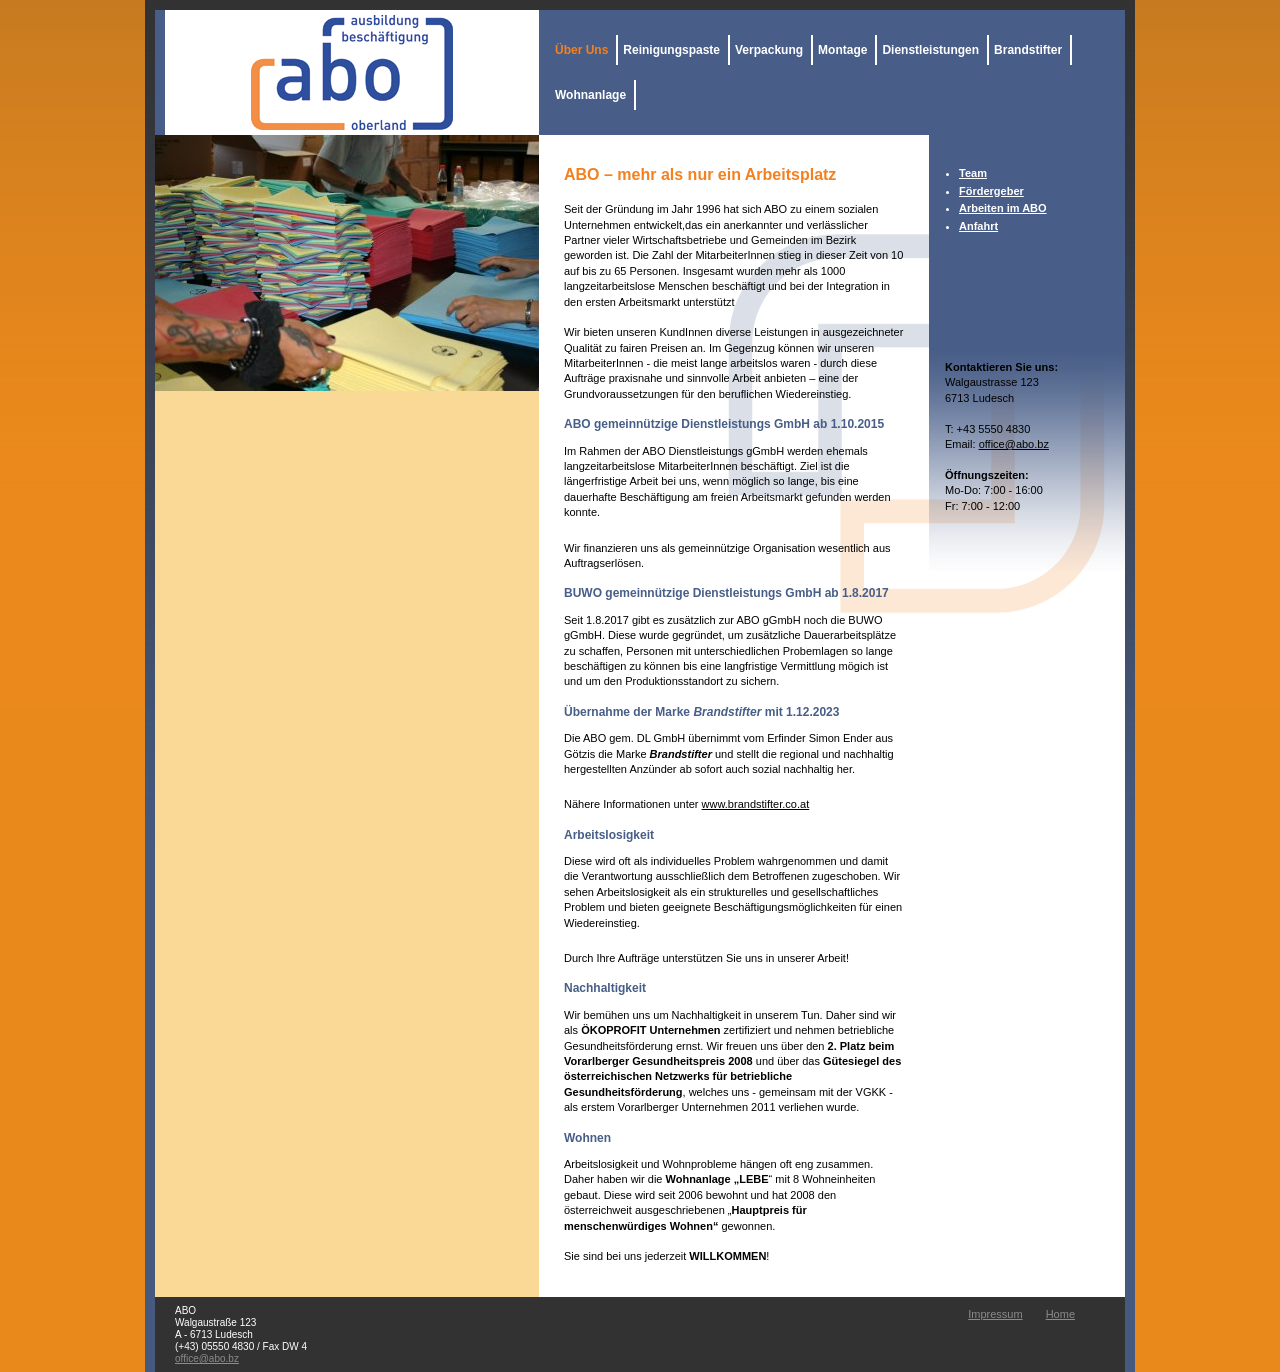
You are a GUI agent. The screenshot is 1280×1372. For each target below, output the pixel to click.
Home (1060, 1314)
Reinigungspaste (671, 50)
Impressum (995, 1314)
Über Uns (581, 50)
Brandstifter (1028, 50)
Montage (842, 50)
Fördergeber (991, 191)
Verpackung (769, 50)
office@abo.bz (1014, 444)
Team (973, 173)
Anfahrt (978, 226)
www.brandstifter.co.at (756, 804)
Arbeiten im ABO (1003, 208)
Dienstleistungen (930, 50)
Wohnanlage (590, 95)
